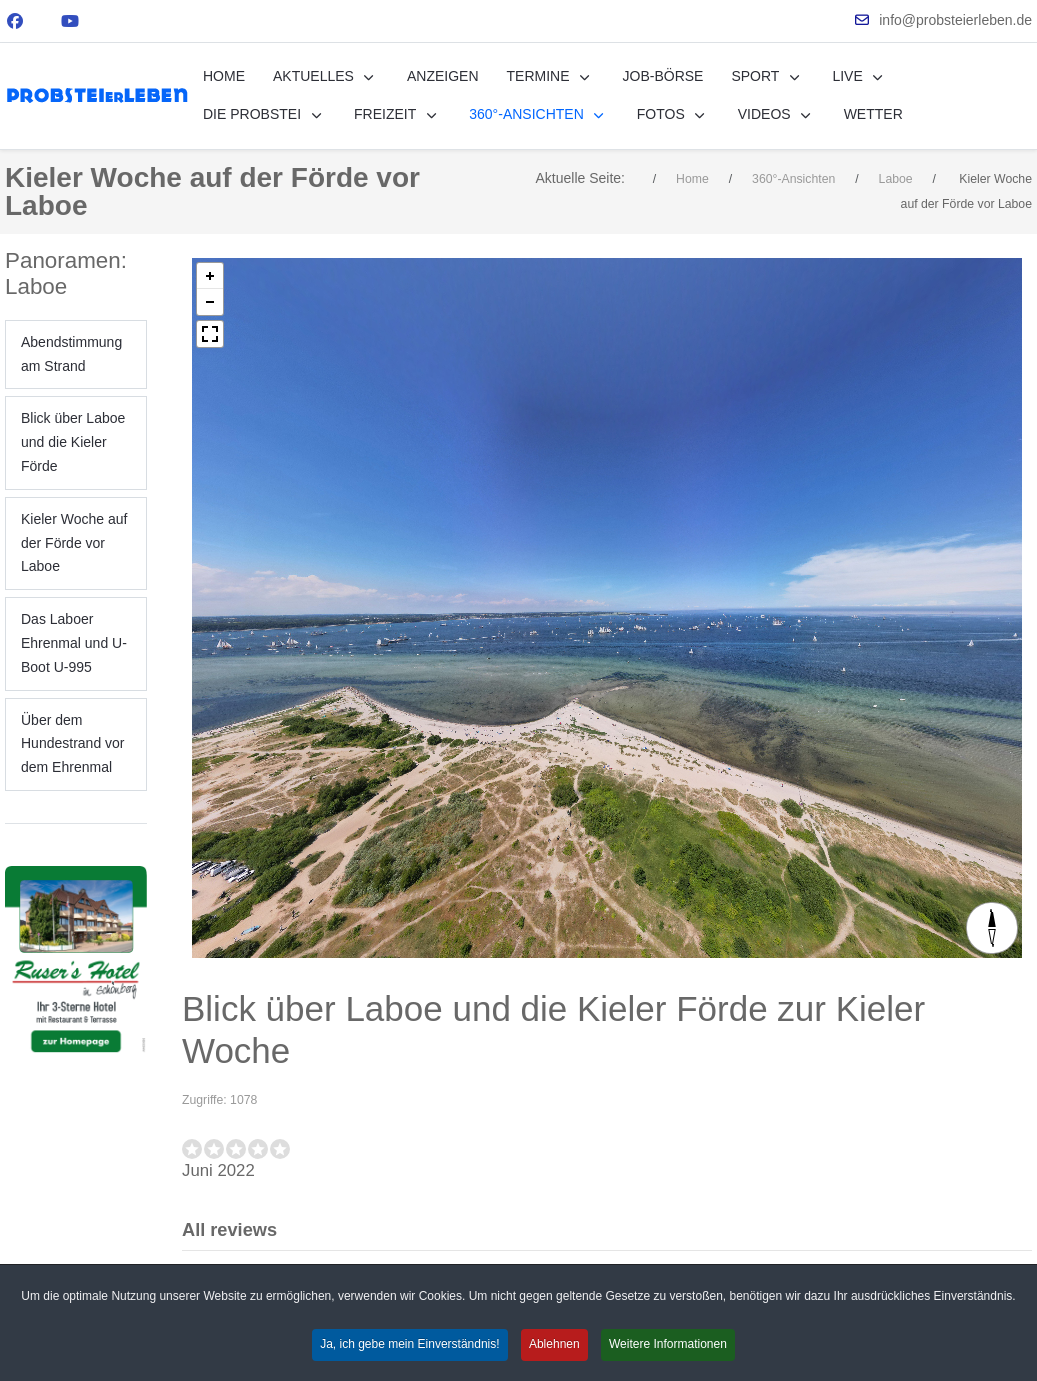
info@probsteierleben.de (955, 20)
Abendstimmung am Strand (71, 354)
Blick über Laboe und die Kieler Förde (73, 442)
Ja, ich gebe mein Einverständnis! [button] (409, 1344)
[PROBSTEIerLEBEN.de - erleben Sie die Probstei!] (97, 95)
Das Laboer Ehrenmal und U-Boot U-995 (74, 643)
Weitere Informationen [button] (668, 1344)
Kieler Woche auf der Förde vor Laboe (74, 543)
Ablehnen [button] (554, 1344)
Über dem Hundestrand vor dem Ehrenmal (73, 744)
